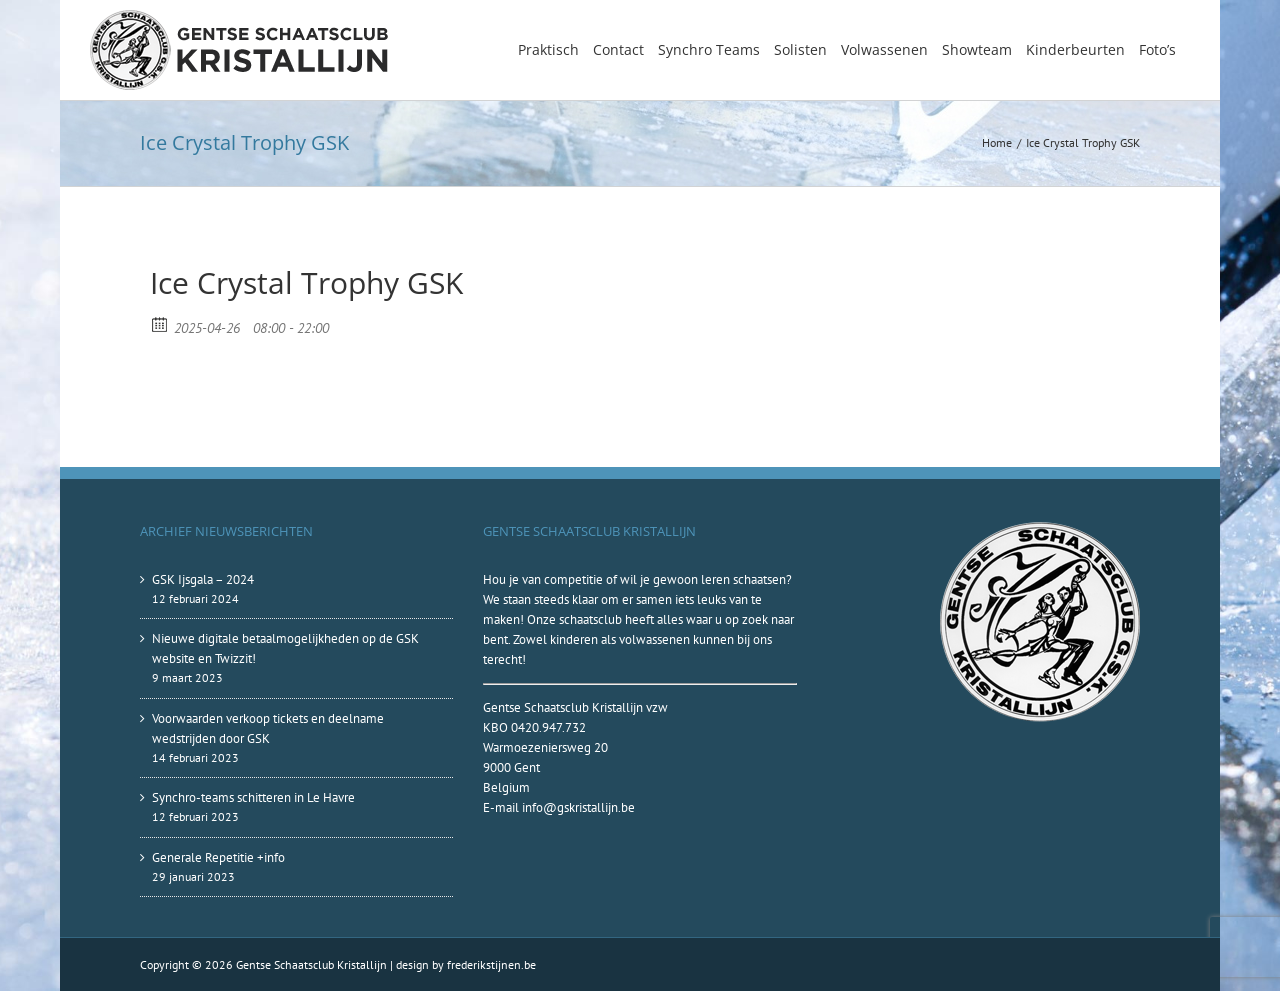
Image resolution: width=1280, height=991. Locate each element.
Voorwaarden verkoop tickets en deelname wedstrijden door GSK (268, 728)
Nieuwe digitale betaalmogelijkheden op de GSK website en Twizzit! (285, 648)
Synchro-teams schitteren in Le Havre (253, 797)
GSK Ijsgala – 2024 (203, 579)
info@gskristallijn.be (578, 807)
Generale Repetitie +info (218, 857)
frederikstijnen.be (491, 964)
